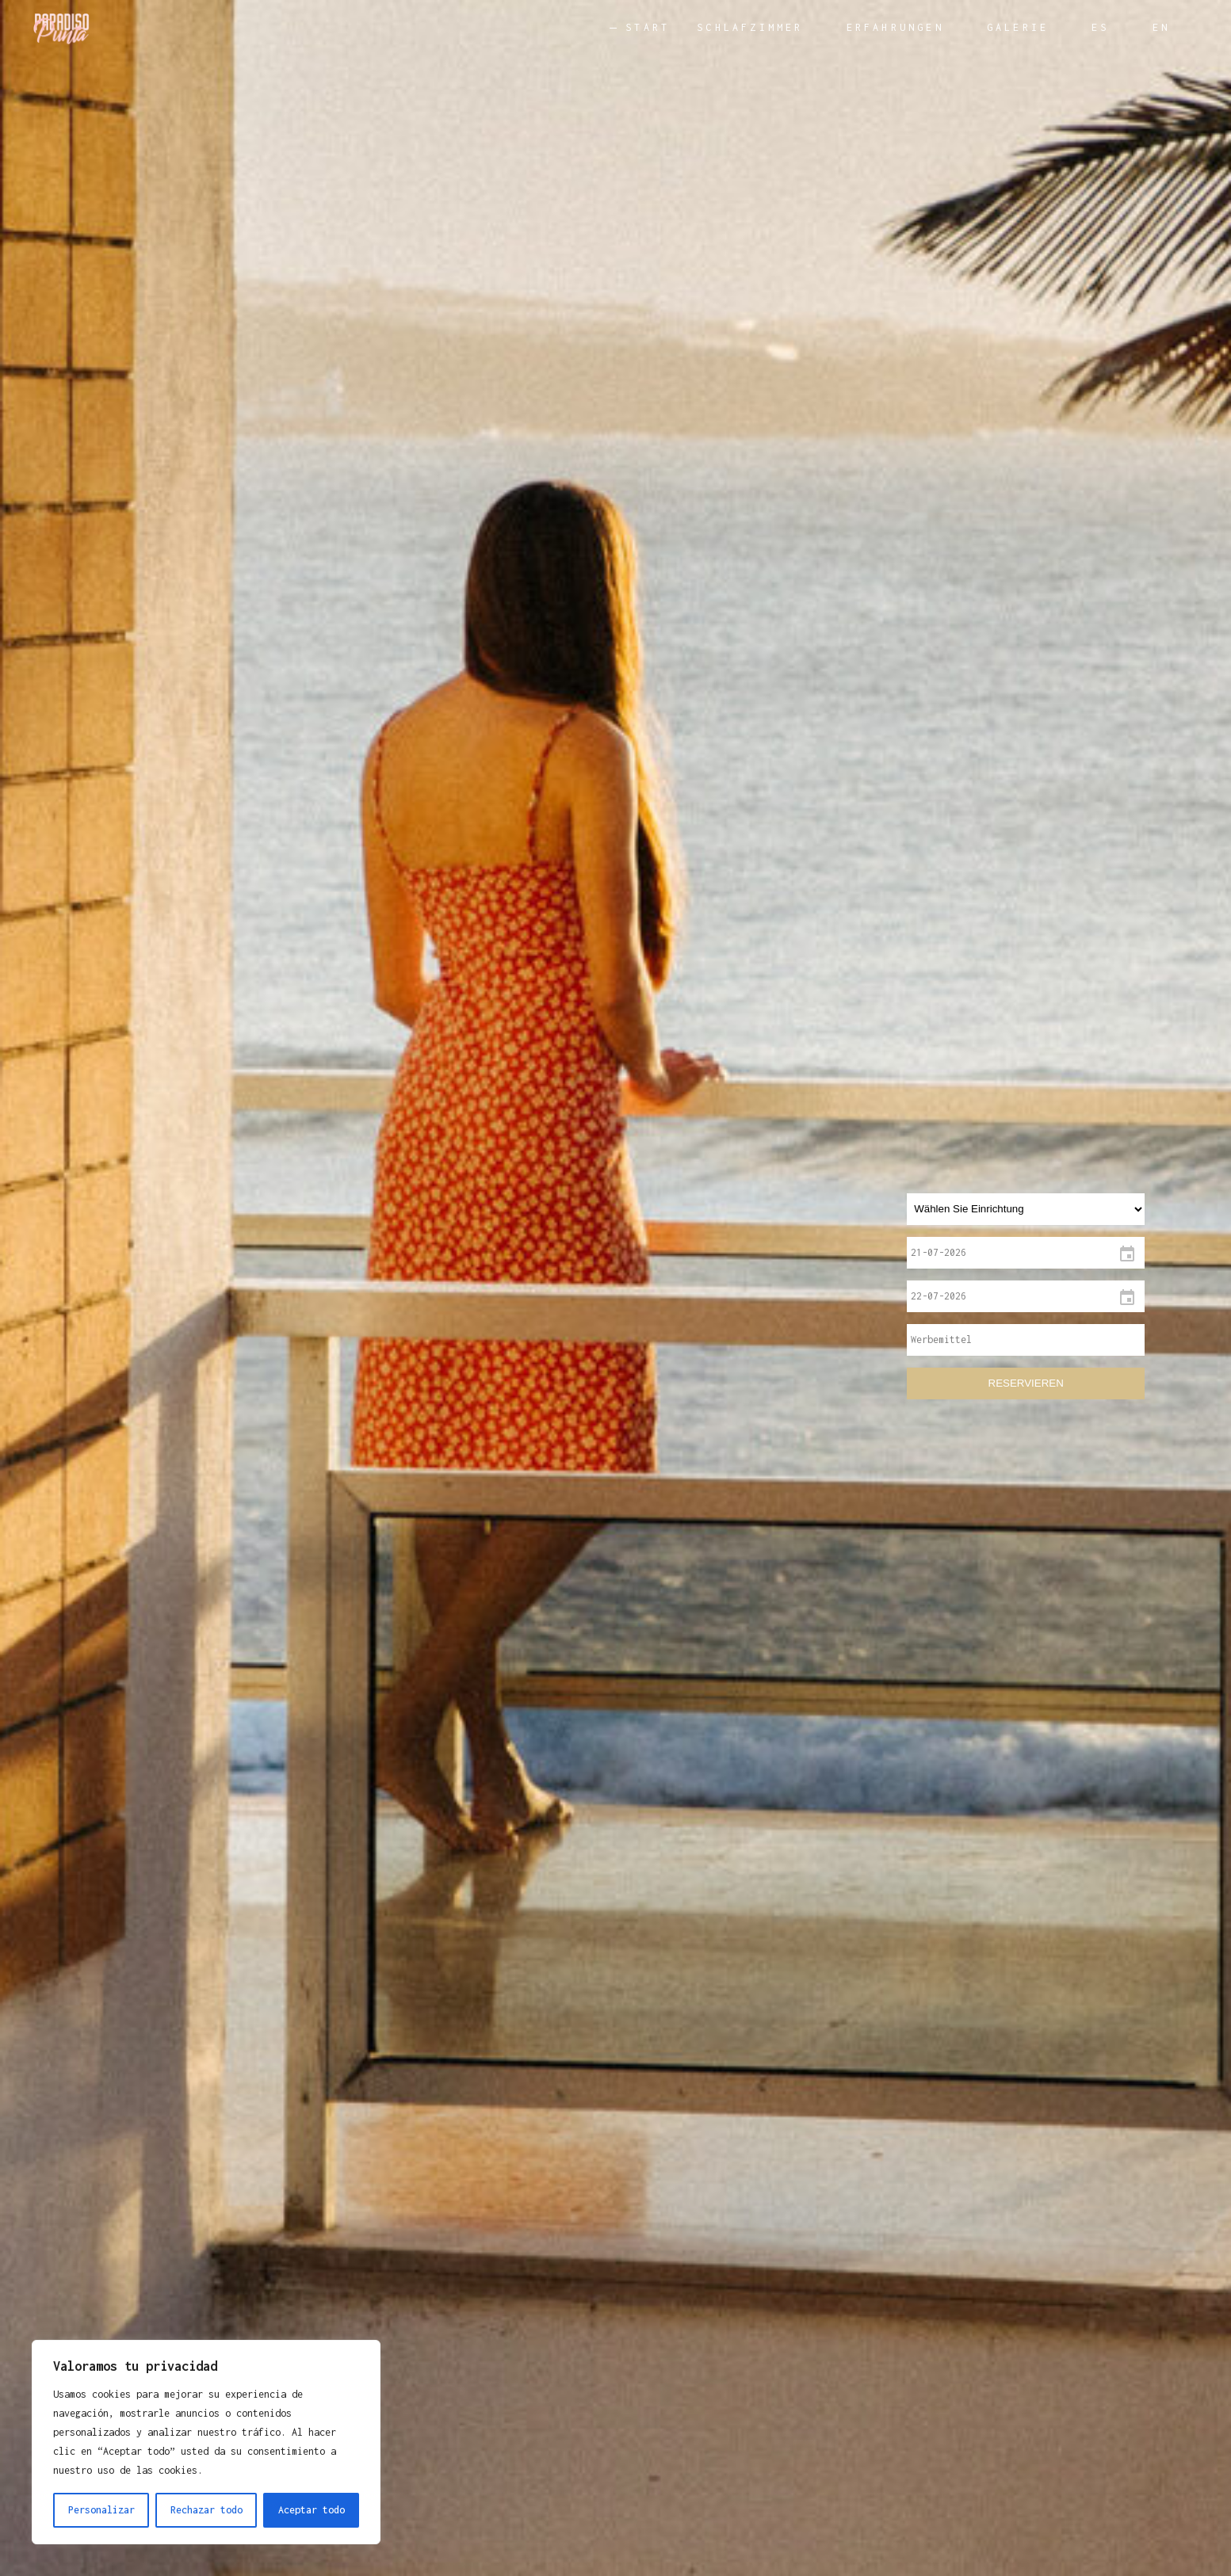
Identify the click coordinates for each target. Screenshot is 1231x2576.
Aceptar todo (311, 2510)
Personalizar (101, 2510)
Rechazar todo (206, 2510)
